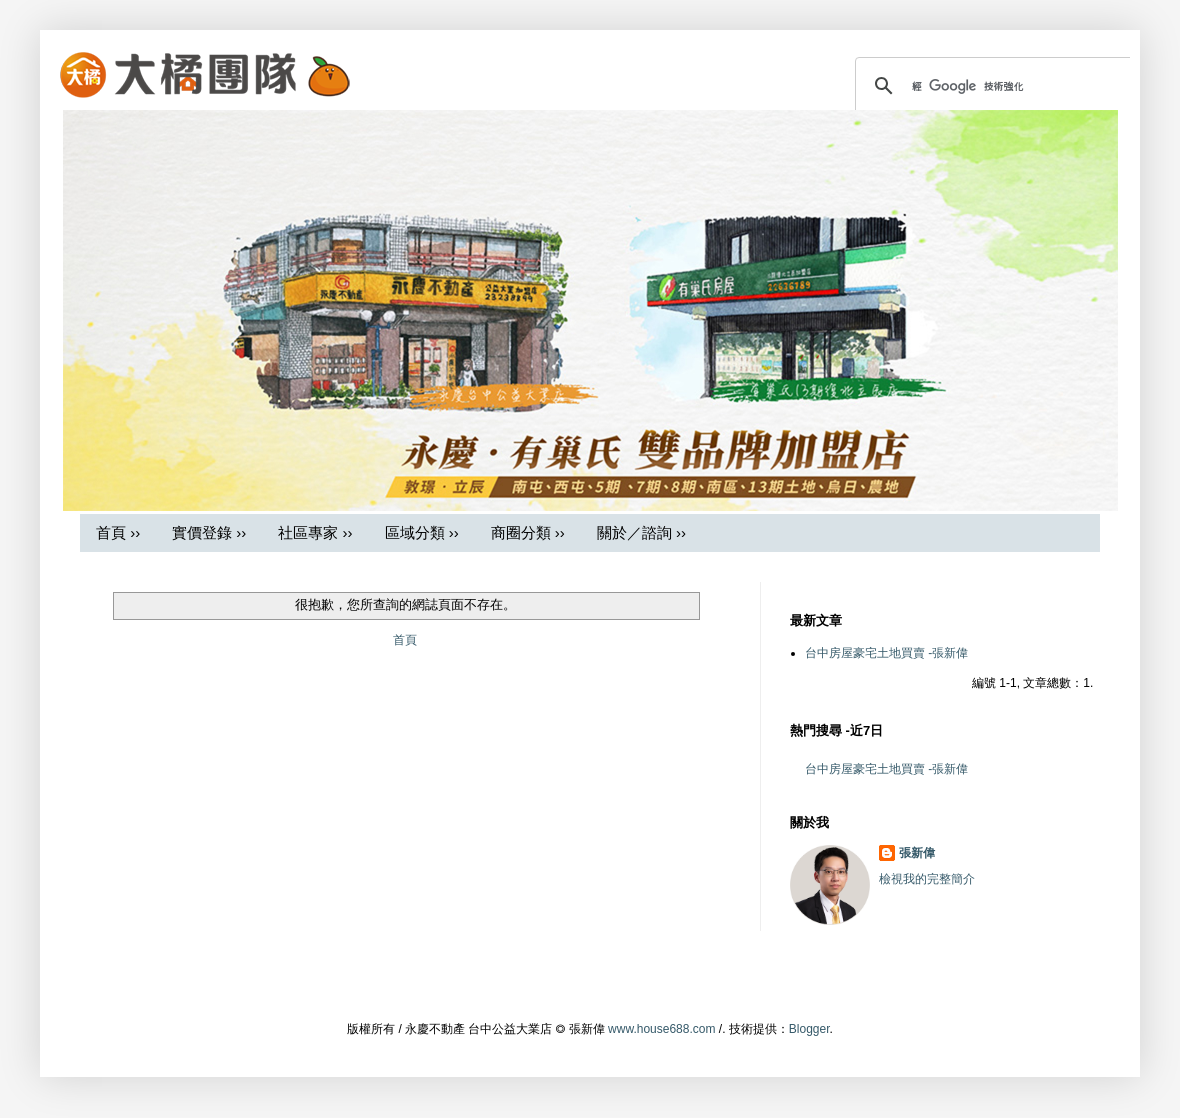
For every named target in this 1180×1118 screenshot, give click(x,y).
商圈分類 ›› (528, 532)
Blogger (809, 1029)
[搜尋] (995, 86)
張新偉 (917, 853)
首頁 (405, 640)
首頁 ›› (118, 532)
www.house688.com (661, 1029)
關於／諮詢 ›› (641, 532)
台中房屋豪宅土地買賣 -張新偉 (886, 653)
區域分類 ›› (422, 532)
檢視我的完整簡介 (927, 879)
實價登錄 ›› (209, 532)
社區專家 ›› (315, 532)
